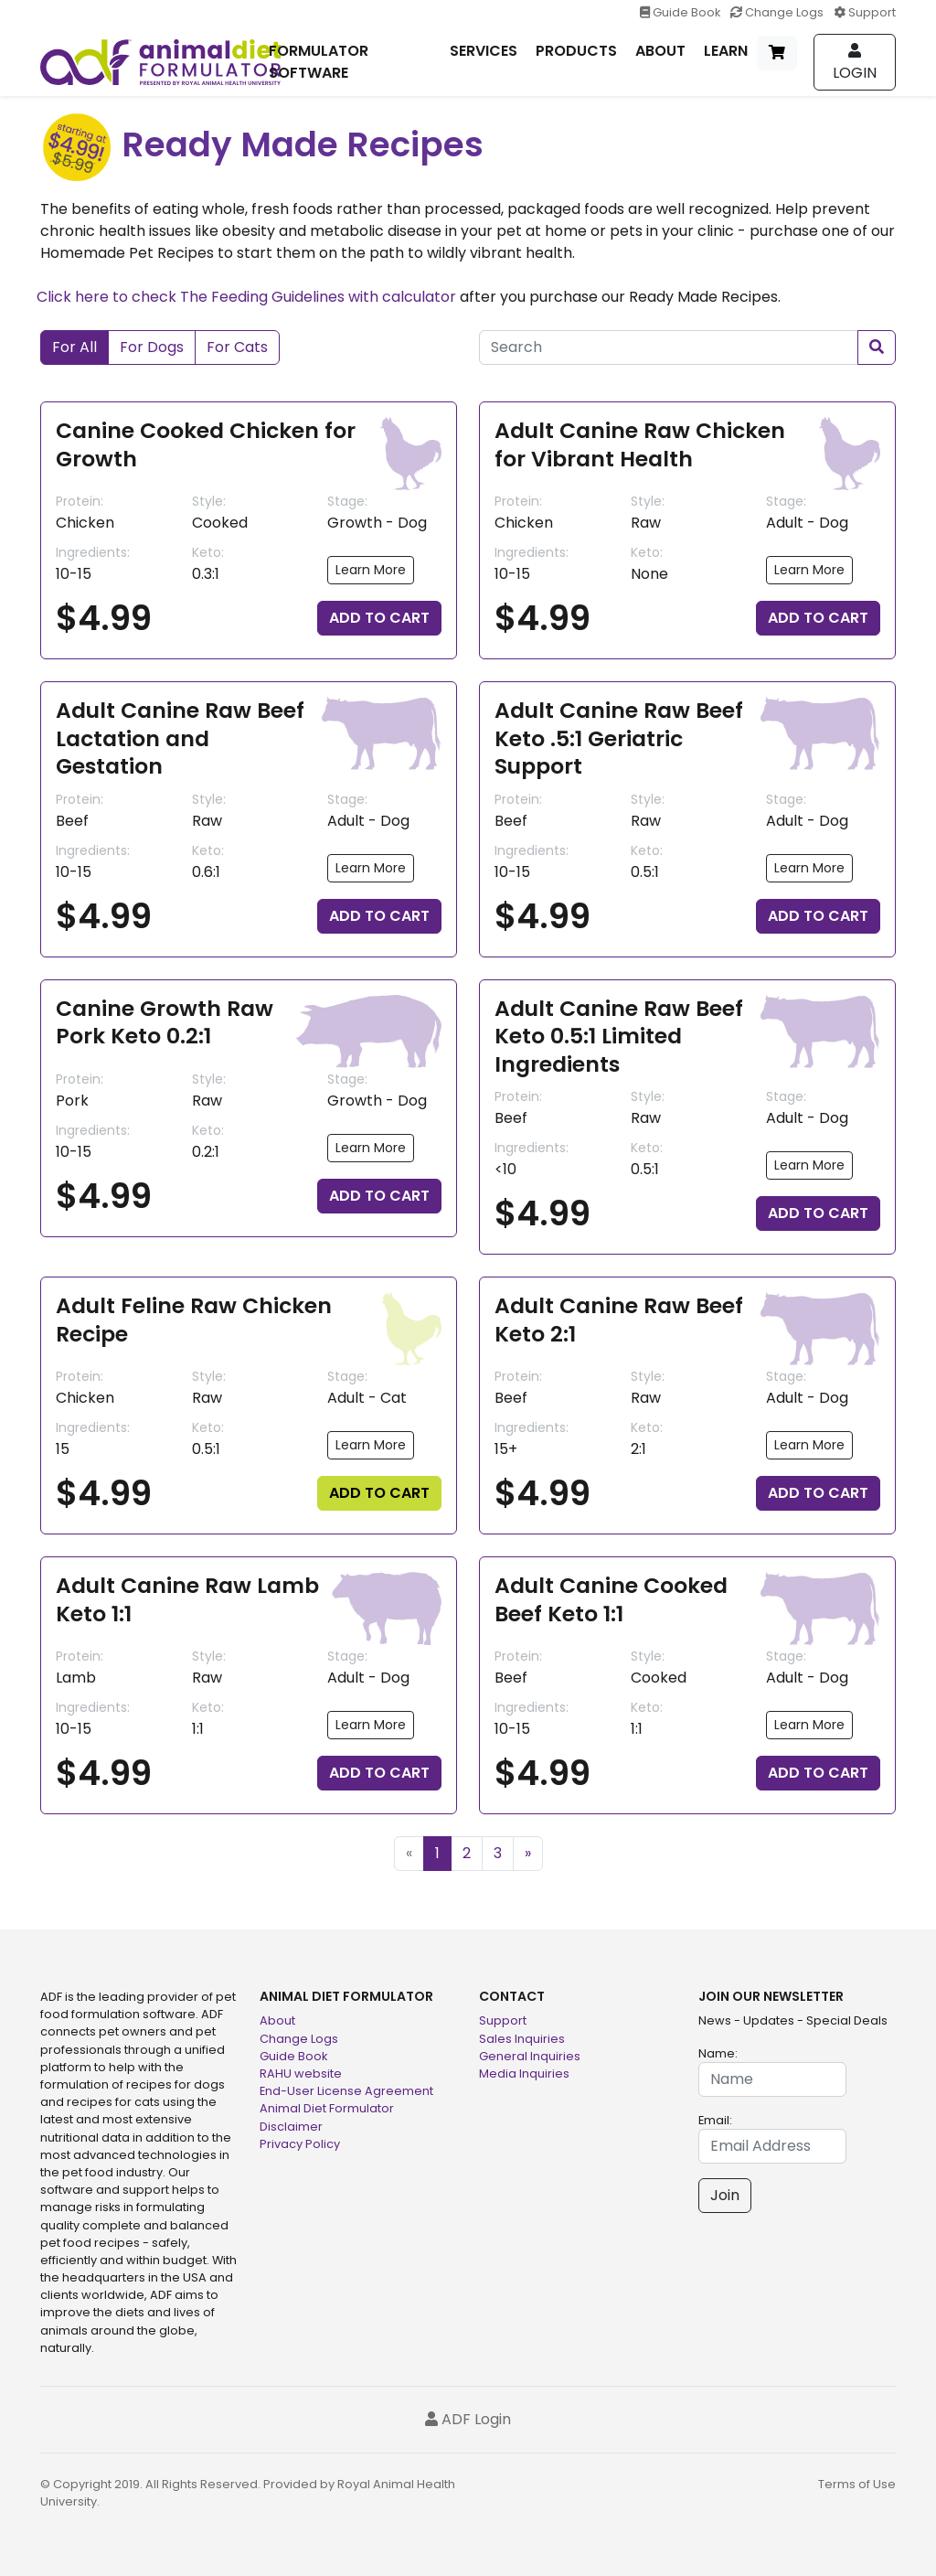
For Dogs (152, 347)
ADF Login (468, 2419)
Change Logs (778, 12)
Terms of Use (857, 2484)
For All (74, 347)
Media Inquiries (524, 2073)
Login (855, 63)
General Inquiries (529, 2056)
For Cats (237, 347)
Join (724, 2195)
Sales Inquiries (522, 2039)
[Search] (668, 347)
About (277, 2020)
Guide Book (681, 12)
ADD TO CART (379, 617)
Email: (715, 2120)
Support (865, 12)
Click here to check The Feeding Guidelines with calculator (246, 296)
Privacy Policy (300, 2144)
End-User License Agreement (346, 2091)
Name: (718, 2053)
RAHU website (301, 2073)
